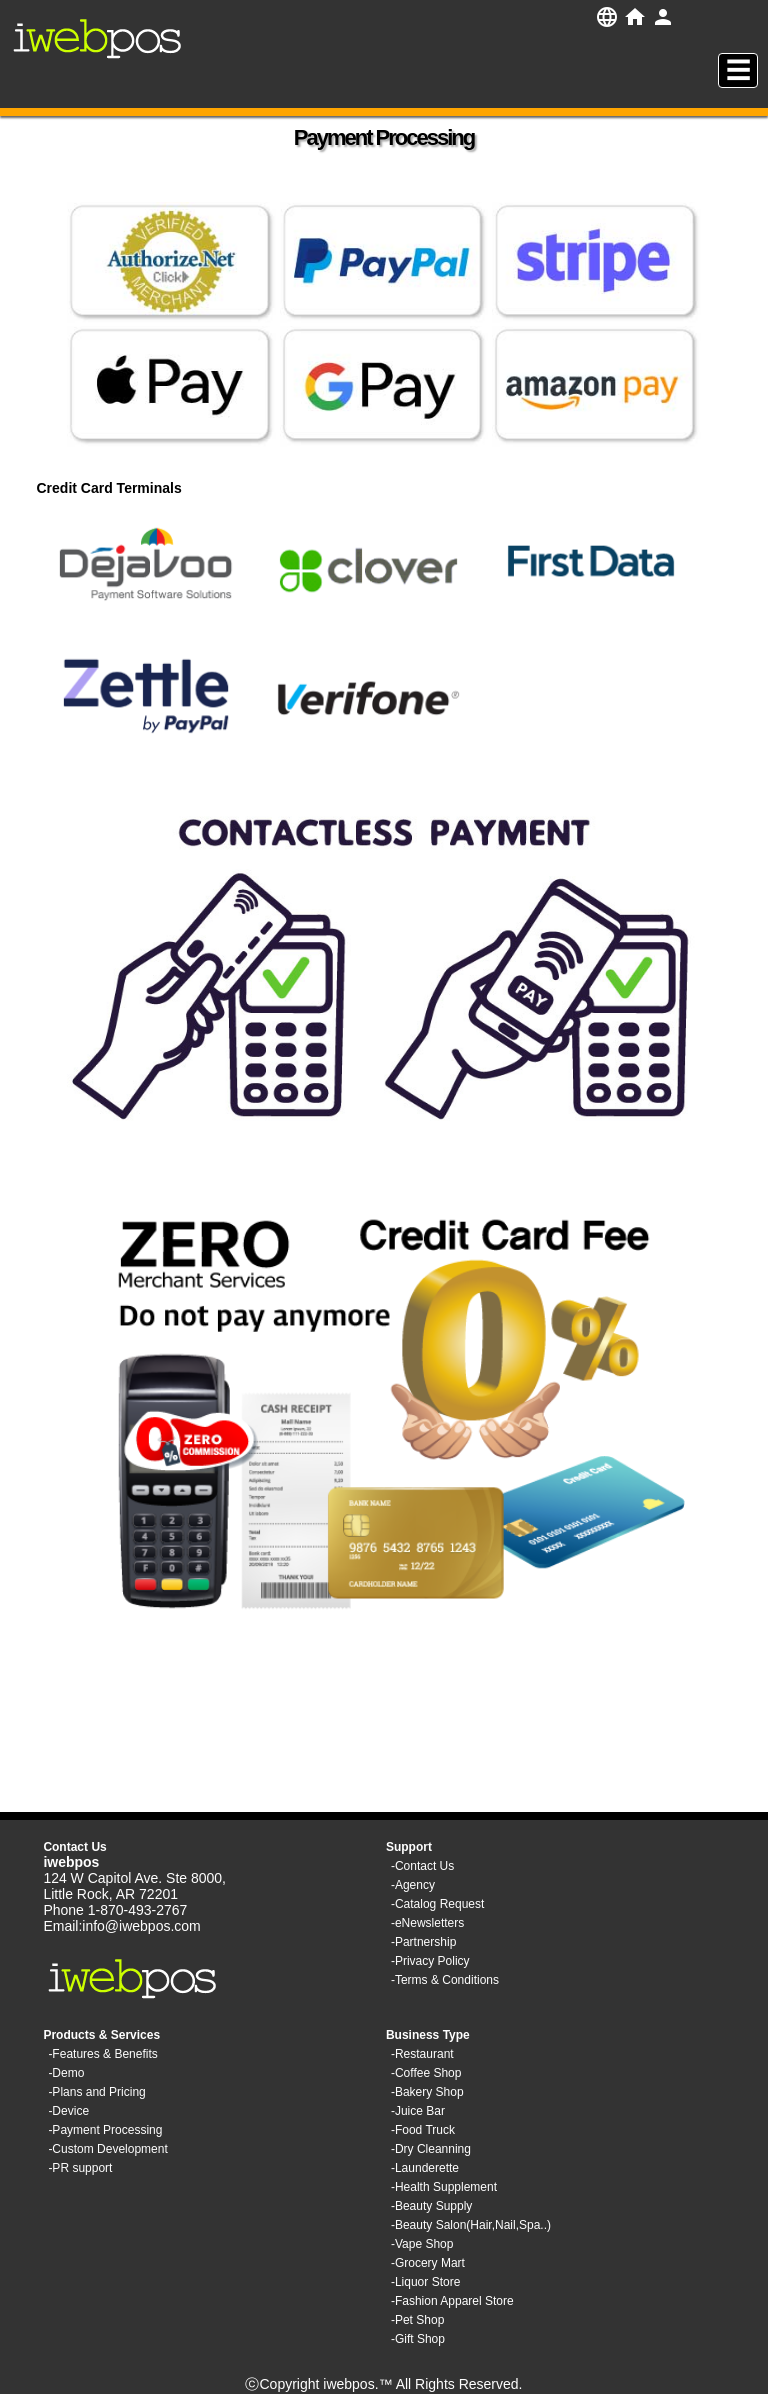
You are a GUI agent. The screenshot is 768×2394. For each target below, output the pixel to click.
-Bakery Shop (427, 2092)
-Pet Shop (417, 2320)
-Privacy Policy (430, 1961)
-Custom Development (107, 2149)
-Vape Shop (422, 2244)
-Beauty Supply (431, 2206)
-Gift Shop (418, 2339)
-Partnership (423, 1942)
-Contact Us (422, 1866)
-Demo (66, 2073)
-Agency (413, 1885)
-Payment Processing (105, 2130)
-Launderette (425, 2168)
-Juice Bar (418, 2111)
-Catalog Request (437, 1904)
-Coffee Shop (426, 2073)
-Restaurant (422, 2054)
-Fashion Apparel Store (452, 2301)
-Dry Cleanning (431, 2149)
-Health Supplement (444, 2187)
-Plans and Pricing (96, 2092)
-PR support (80, 2168)
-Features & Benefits (102, 2054)
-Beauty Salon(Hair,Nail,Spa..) (471, 2225)
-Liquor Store (425, 2282)
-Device (68, 2111)
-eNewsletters (427, 1923)
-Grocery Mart (428, 2263)
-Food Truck (423, 2130)
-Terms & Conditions (445, 1980)
